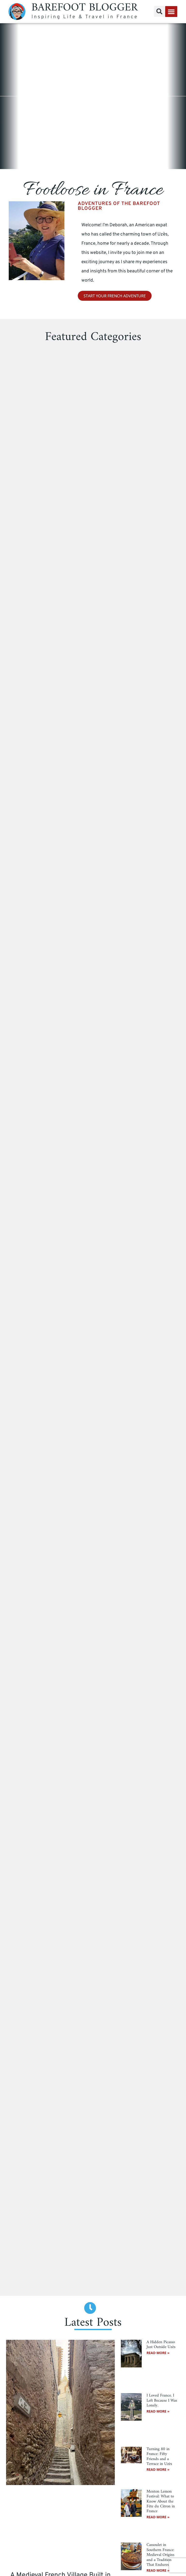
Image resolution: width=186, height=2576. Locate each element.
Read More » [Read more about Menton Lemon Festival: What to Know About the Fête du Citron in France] (158, 1573)
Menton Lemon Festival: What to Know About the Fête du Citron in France (161, 1558)
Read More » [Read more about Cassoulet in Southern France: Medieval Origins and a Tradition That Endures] (158, 1627)
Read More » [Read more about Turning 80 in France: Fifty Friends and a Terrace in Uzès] (158, 1526)
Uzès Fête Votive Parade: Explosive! (51, 2107)
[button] (159, 11)
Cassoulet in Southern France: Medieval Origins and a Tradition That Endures (160, 1611)
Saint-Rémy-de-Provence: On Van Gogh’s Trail (135, 2396)
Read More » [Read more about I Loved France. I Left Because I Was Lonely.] (158, 1467)
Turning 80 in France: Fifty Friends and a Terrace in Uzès (159, 1513)
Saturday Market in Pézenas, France (135, 2235)
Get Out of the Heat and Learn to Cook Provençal (135, 2107)
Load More (93, 2448)
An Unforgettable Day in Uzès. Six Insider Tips (51, 2370)
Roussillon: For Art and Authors (50, 2235)
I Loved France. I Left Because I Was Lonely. (162, 1457)
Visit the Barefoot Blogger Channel (95, 2523)
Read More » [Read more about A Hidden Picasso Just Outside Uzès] (158, 1409)
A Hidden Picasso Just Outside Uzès (161, 1401)
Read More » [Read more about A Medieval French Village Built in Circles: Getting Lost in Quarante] (60, 1675)
